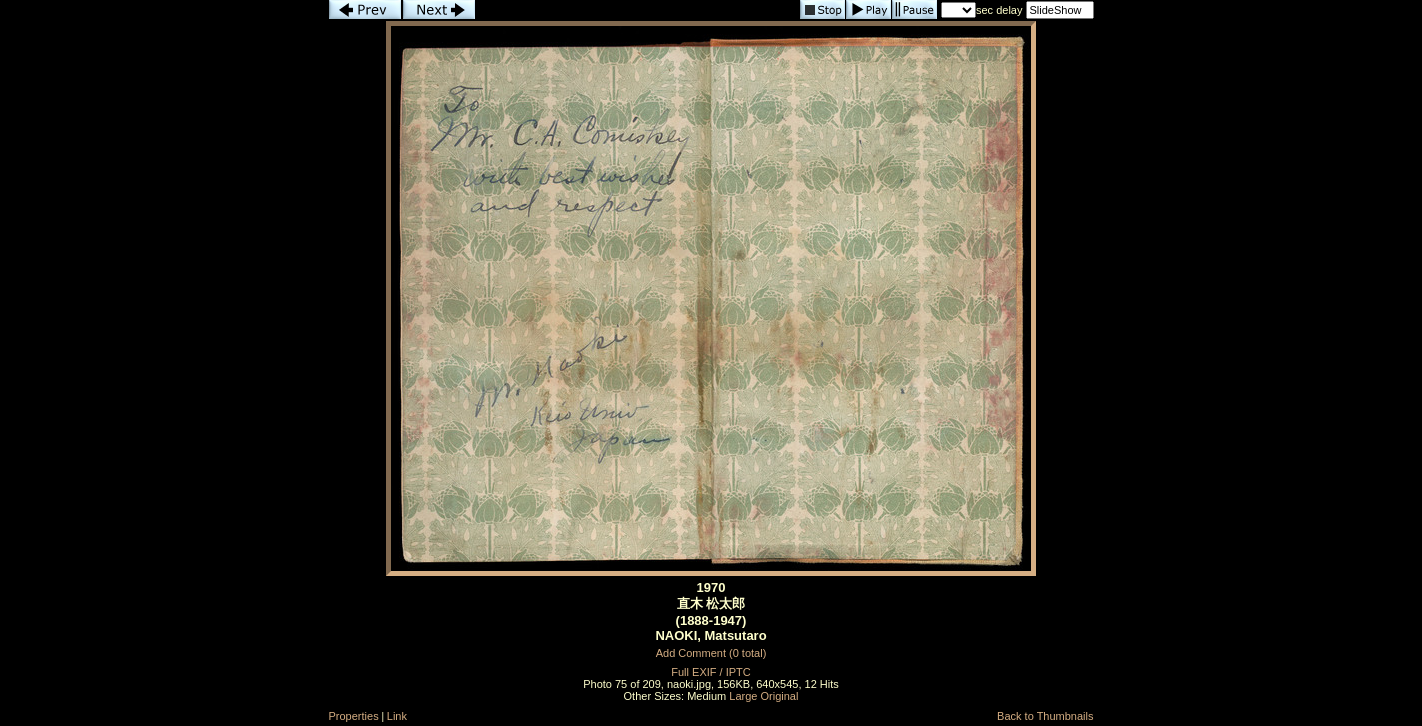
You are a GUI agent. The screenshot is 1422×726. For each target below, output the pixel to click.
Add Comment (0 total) (711, 653)
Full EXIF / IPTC (710, 672)
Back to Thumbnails (1045, 716)
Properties (354, 716)
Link (397, 716)
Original (780, 696)
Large (743, 696)
